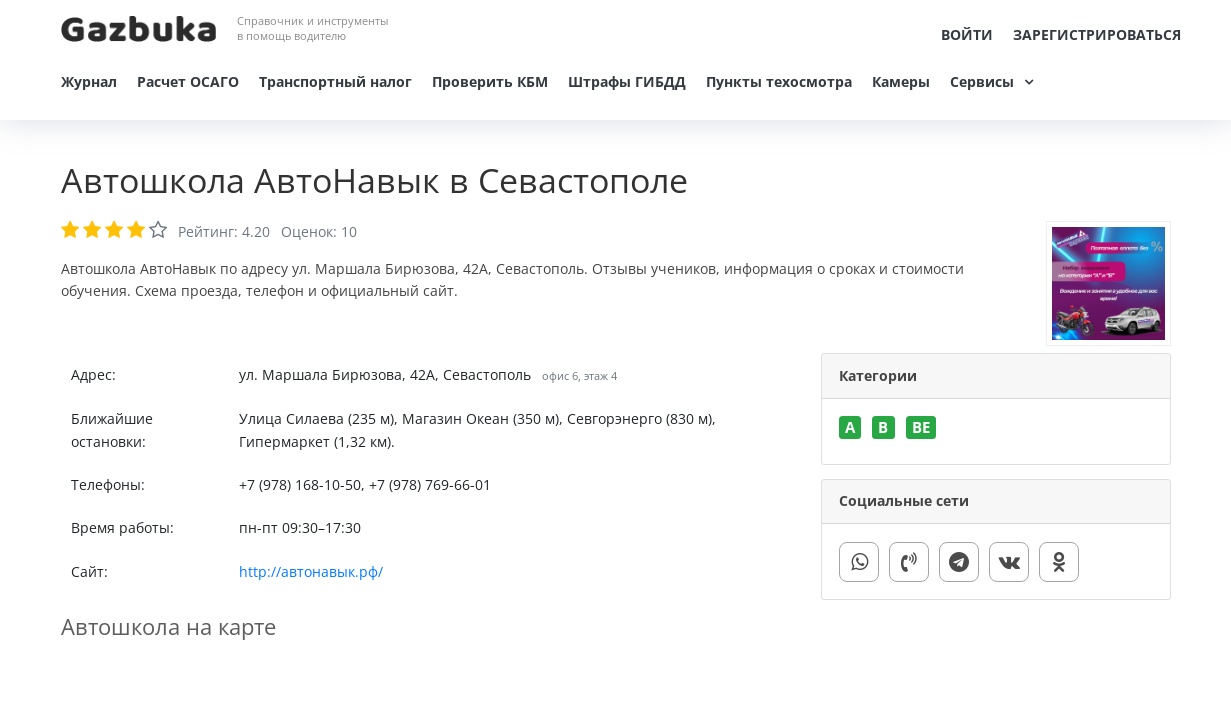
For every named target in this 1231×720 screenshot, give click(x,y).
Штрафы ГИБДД (627, 81)
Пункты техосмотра (779, 81)
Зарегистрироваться (1097, 34)
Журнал (89, 81)
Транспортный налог (335, 81)
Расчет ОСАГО (188, 81)
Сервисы (982, 81)
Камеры (901, 81)
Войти (967, 34)
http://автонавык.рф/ (311, 571)
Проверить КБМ (490, 81)
